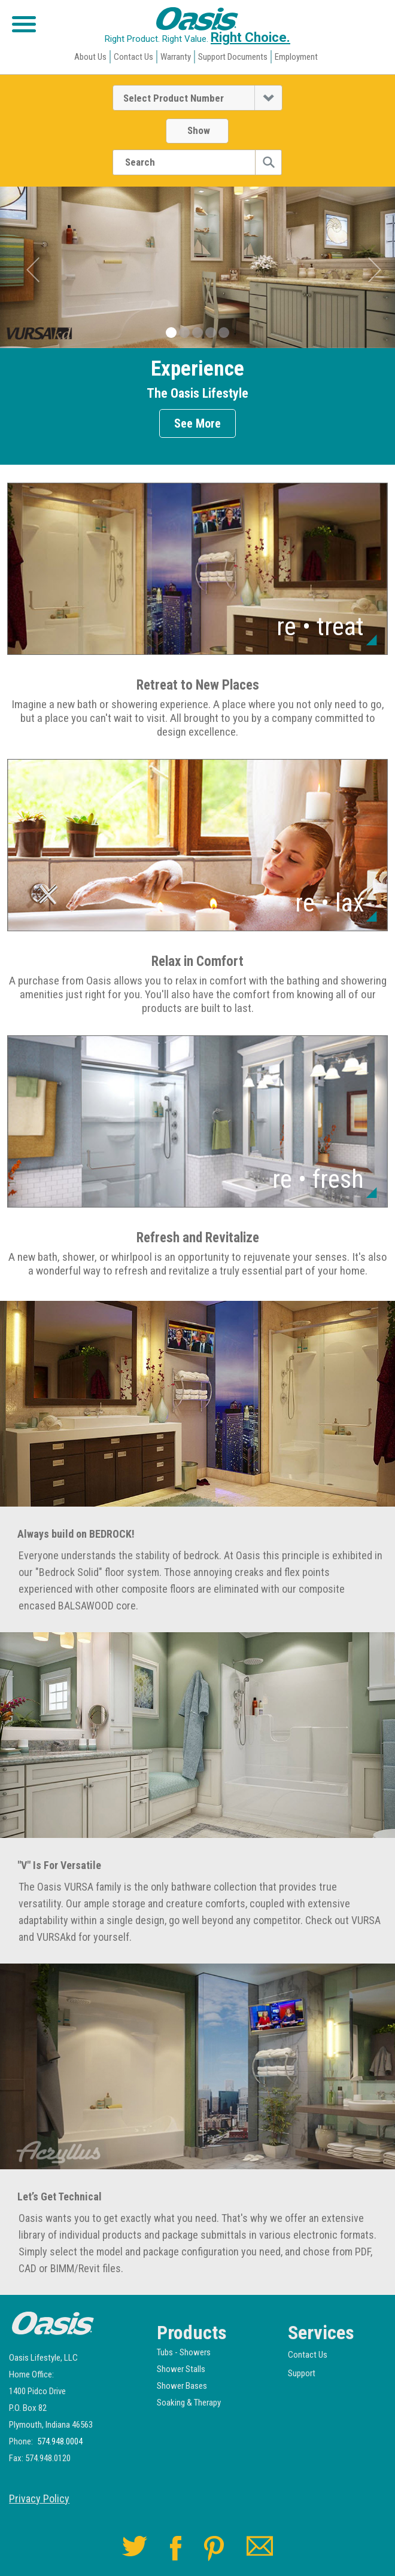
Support (301, 2373)
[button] (39, 269)
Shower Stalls (181, 2369)
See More (197, 423)
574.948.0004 (60, 2441)
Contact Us (133, 56)
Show (198, 130)
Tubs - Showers (184, 2352)
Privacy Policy (39, 2499)
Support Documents (233, 56)
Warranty (175, 56)
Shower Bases (182, 2386)
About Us (90, 56)
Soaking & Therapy (189, 2402)
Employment (296, 56)
